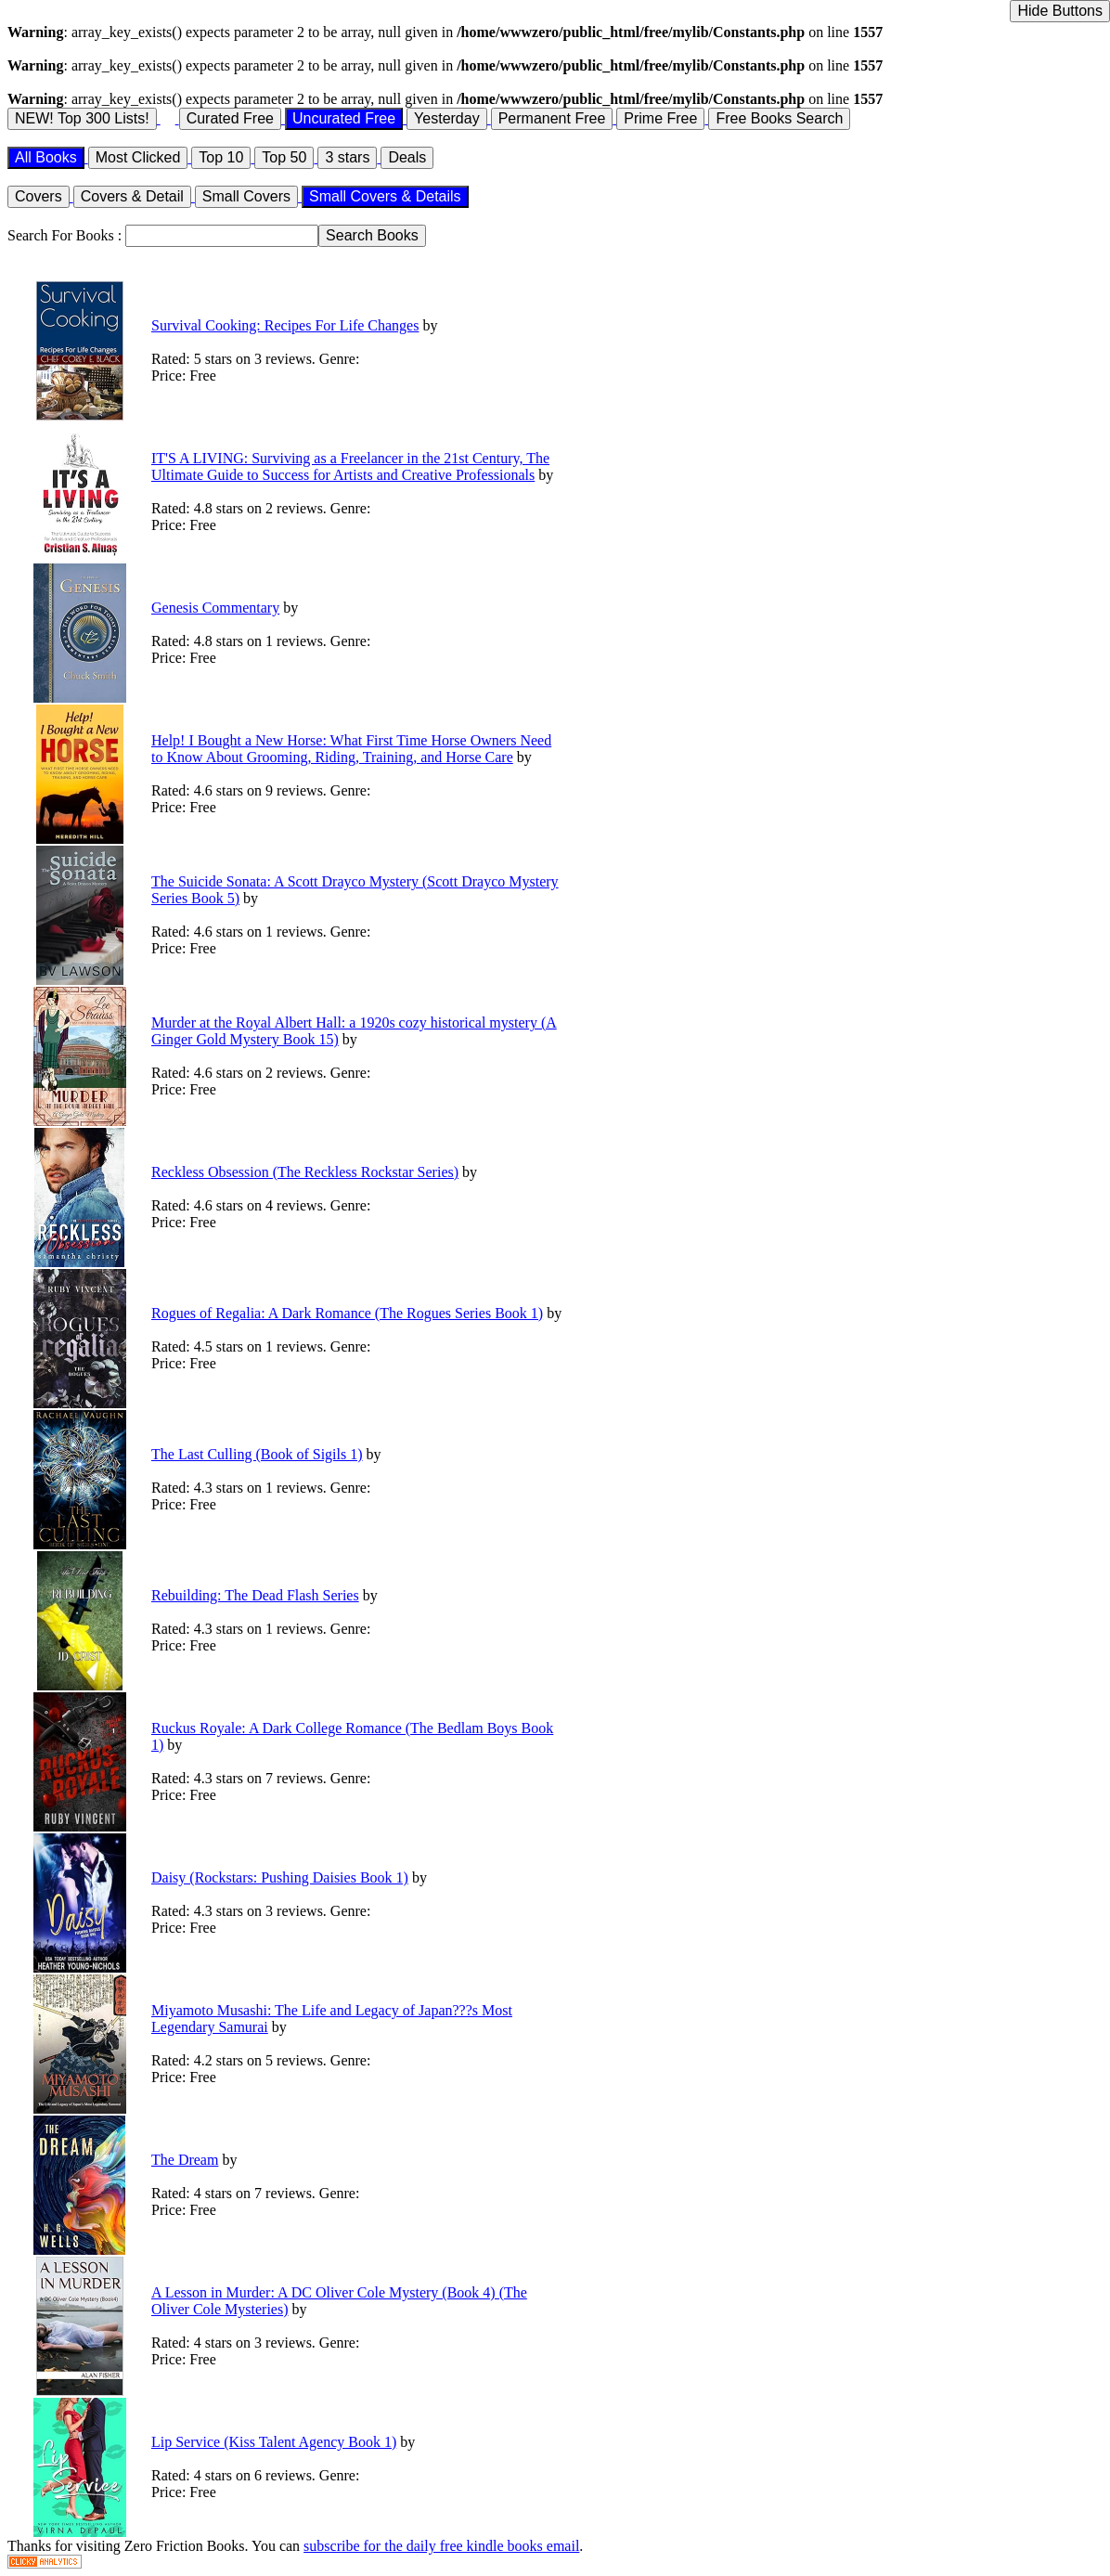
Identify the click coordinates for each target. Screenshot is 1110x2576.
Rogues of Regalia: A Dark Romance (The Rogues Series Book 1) (347, 1313)
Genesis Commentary (215, 607)
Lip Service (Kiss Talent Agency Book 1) (273, 2442)
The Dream (184, 2160)
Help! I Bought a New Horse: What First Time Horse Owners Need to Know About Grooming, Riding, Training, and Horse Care (351, 748)
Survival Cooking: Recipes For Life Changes (285, 325)
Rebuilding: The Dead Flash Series (255, 1595)
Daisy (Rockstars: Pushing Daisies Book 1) (279, 1877)
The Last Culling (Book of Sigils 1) (257, 1454)
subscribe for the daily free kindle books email (441, 2546)
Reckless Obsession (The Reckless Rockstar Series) (304, 1172)
